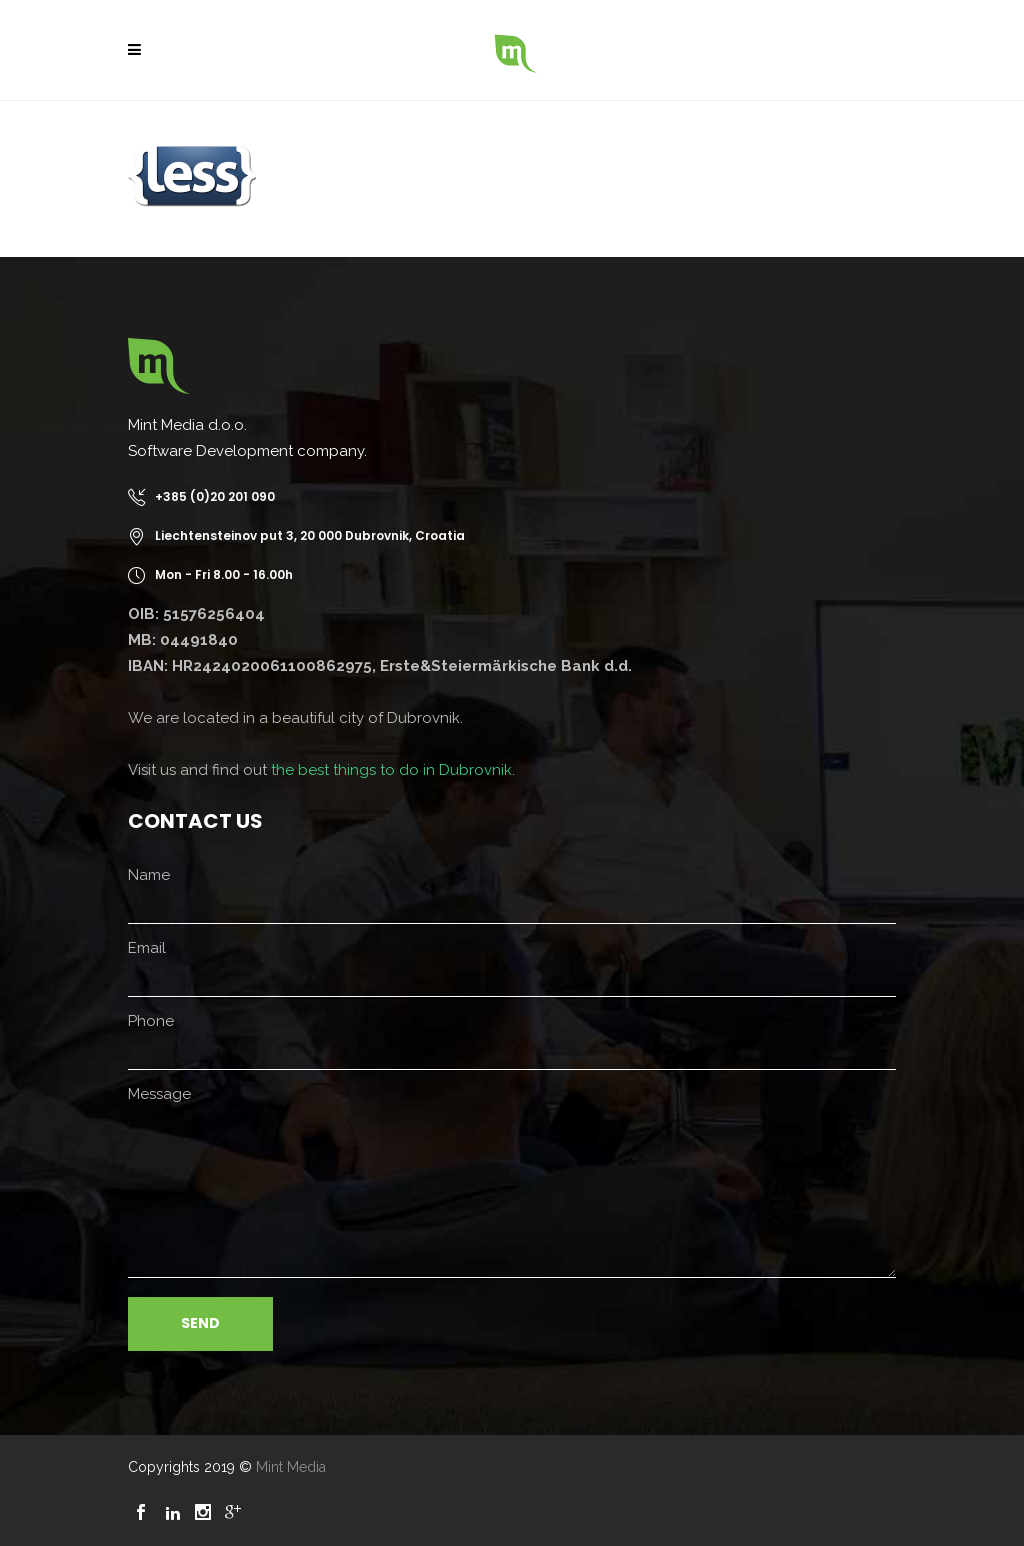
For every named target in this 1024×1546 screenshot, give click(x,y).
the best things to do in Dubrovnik (391, 770)
